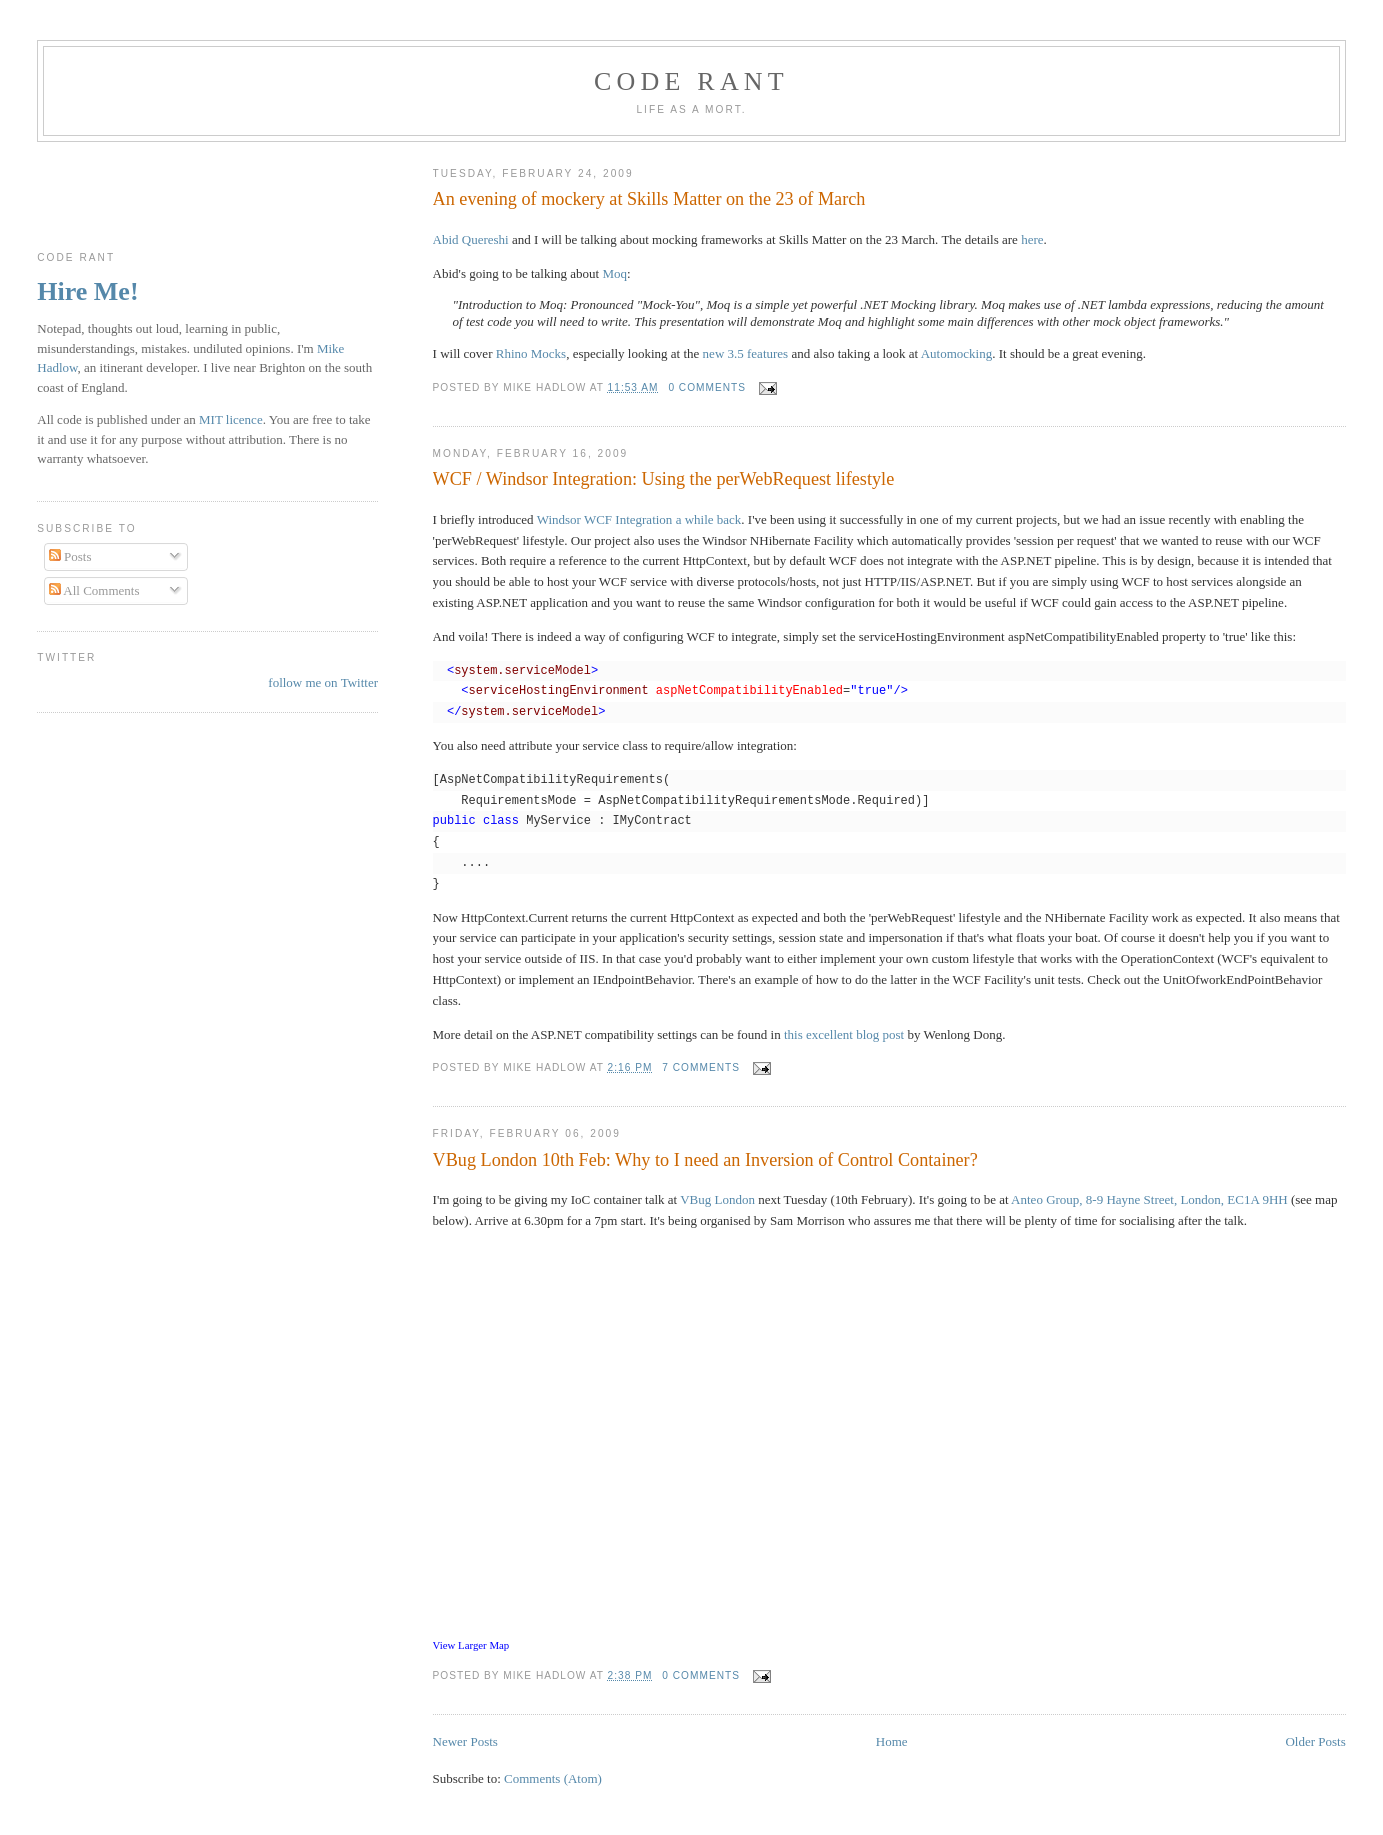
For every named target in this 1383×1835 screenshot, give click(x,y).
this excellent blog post (844, 1034)
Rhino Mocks (531, 353)
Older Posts (1315, 1741)
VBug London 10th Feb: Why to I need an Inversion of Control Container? (705, 1160)
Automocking (957, 353)
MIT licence (231, 419)
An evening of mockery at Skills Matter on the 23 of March (649, 199)
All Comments (94, 590)
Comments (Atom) (553, 1778)
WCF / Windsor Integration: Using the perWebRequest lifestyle (664, 479)
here (1032, 239)
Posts (70, 556)
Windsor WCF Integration (605, 519)
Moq (614, 273)
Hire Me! (87, 291)
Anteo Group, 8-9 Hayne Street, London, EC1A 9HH (1149, 1199)
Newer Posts (465, 1741)
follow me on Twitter (323, 682)
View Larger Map (471, 1645)
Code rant (691, 81)
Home (892, 1741)
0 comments (707, 387)
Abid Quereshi (471, 239)
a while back (709, 519)
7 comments (701, 1067)
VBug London (717, 1199)
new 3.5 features (746, 353)
